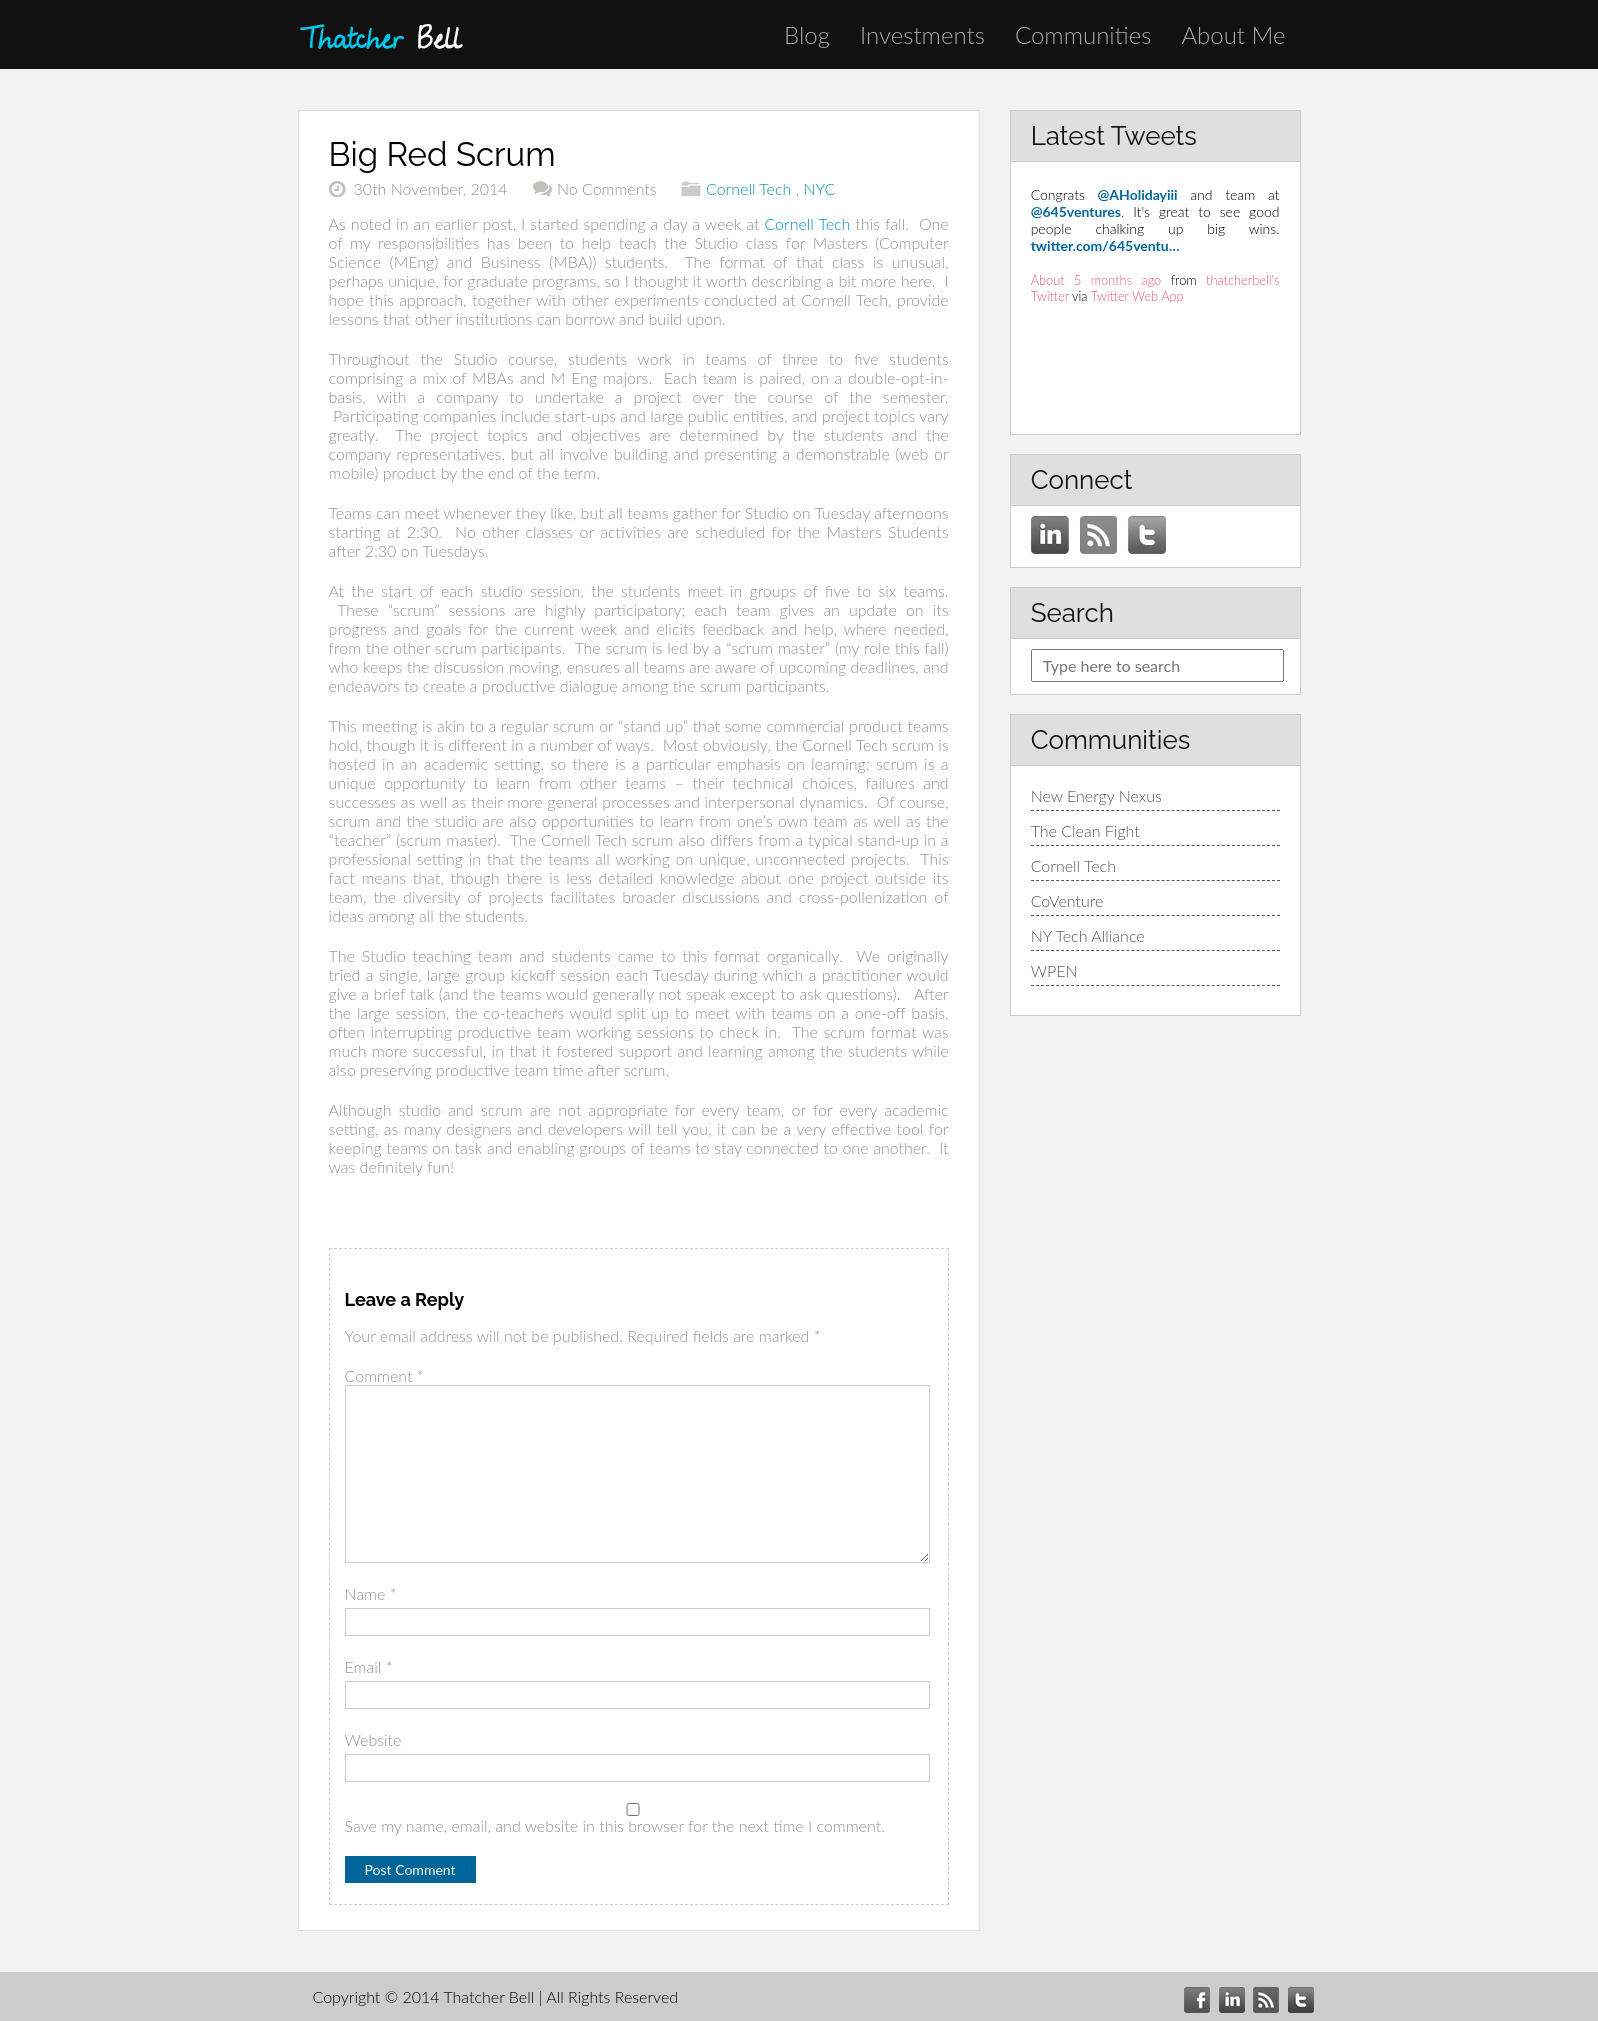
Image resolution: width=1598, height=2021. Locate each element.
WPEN (1054, 970)
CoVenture (1067, 900)
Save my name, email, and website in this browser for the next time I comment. (615, 1825)
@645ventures (1076, 211)
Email (369, 1666)
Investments (922, 34)
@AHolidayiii (1138, 194)
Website (373, 1739)
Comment (384, 1375)
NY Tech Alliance (1088, 935)
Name (371, 1593)
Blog (807, 34)
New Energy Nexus (1096, 795)
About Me (1233, 34)
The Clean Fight (1085, 830)
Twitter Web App (1137, 296)
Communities (1083, 34)
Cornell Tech (748, 188)
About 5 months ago (1096, 280)
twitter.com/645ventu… (1105, 245)
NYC (820, 188)
